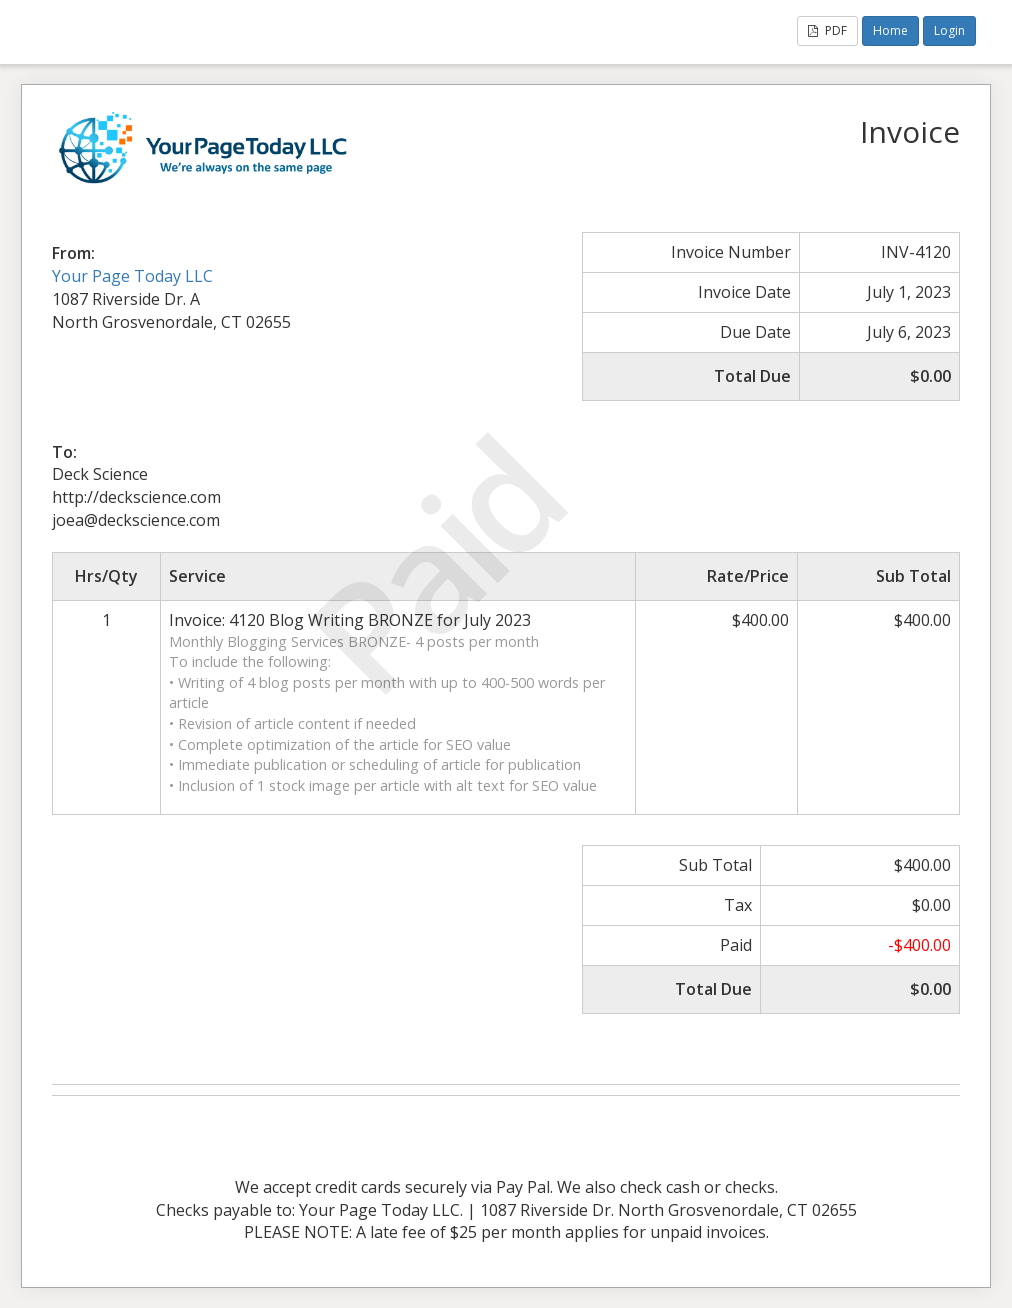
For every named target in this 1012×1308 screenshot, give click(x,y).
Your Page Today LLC (132, 276)
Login (949, 30)
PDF (827, 30)
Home (890, 30)
